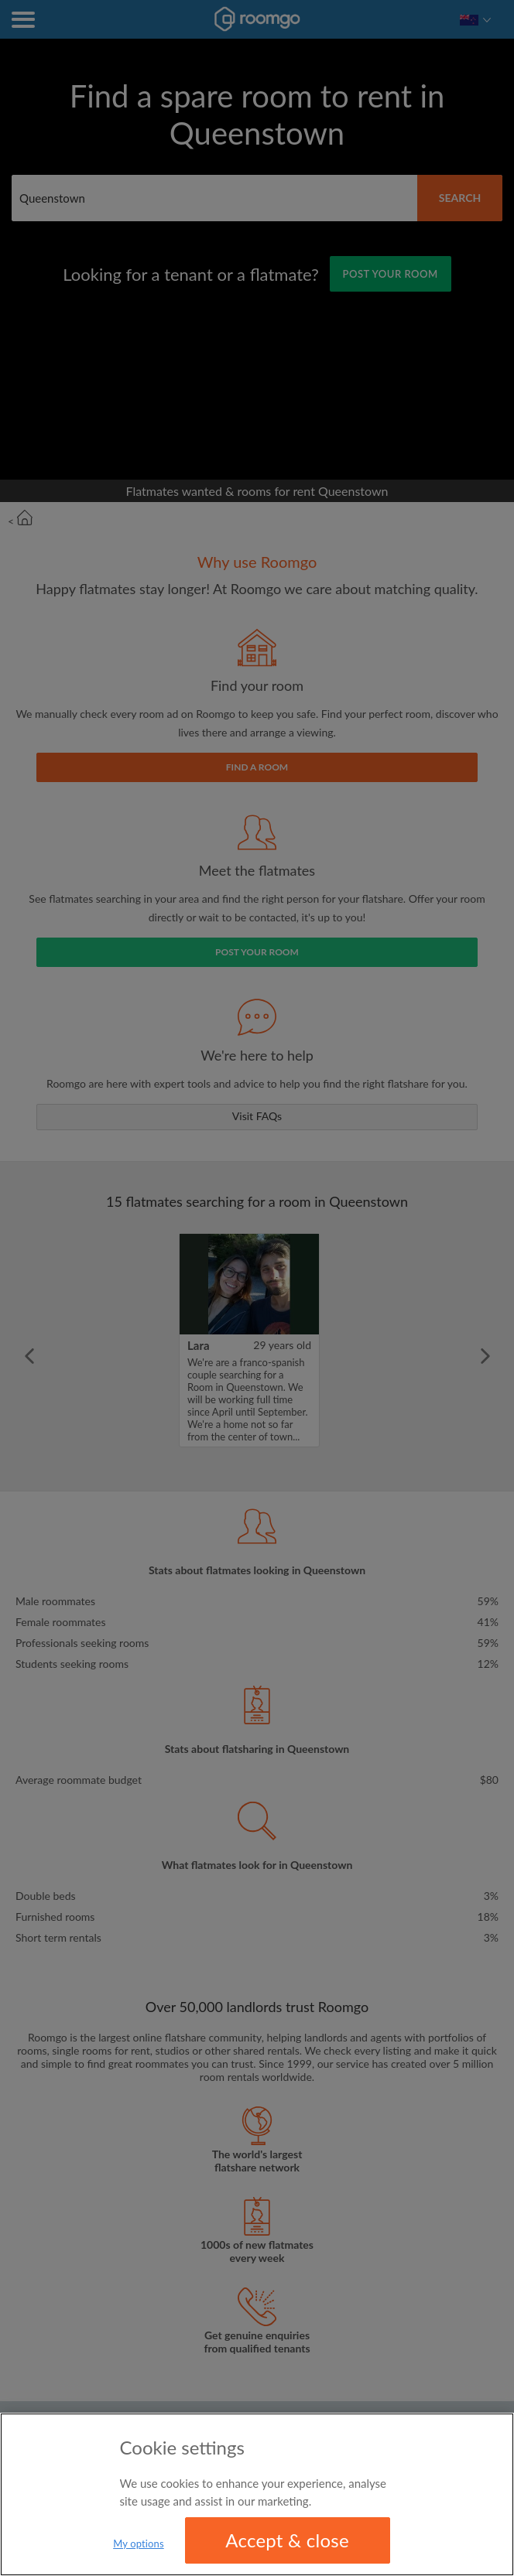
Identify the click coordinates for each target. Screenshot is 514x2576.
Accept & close (287, 2542)
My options (138, 2546)
